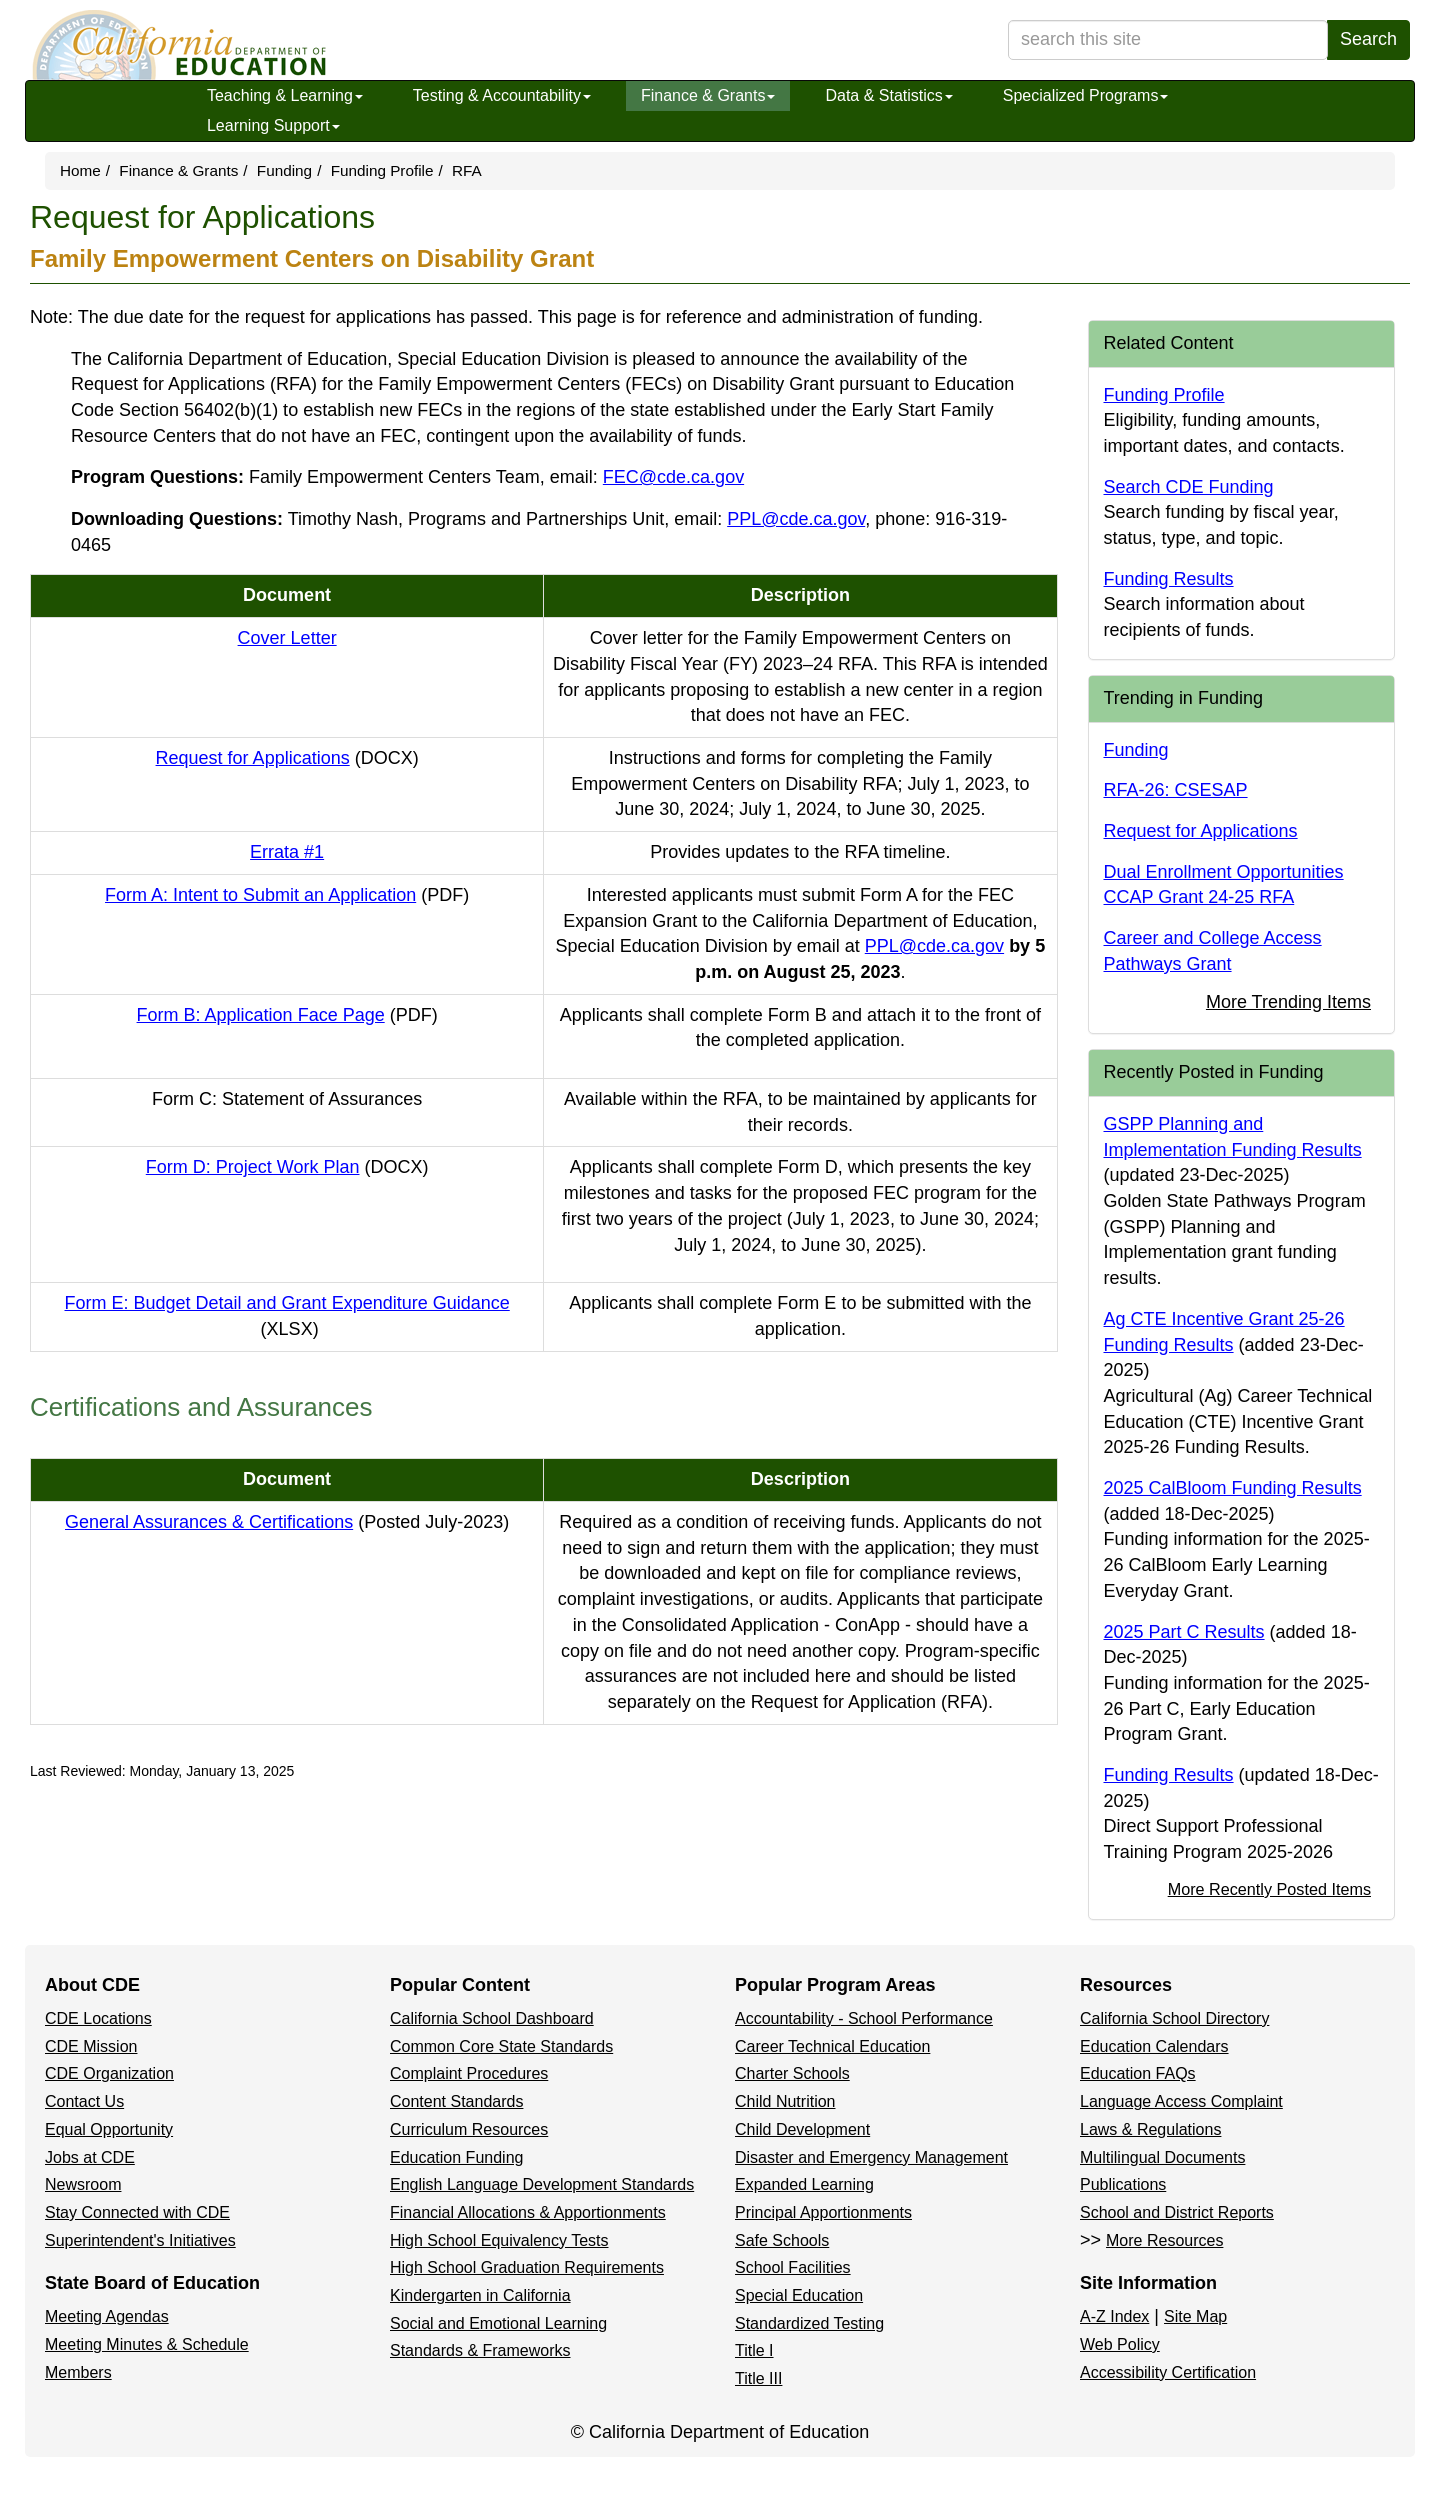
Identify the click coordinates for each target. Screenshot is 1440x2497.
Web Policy (1120, 2344)
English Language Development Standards (542, 2184)
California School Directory (1174, 2018)
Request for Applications (287, 758)
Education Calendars (1154, 2046)
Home (80, 170)
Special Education (799, 2295)
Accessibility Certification (1168, 2372)
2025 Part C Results (1184, 1632)
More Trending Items (1288, 1002)
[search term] (1168, 40)
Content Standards (456, 2101)
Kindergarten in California (480, 2295)
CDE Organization (109, 2073)
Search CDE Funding (1189, 487)
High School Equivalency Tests (499, 2240)
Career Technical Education (832, 2046)
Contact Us (84, 2101)
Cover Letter (287, 638)
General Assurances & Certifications (287, 1522)
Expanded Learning (804, 2184)
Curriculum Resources (469, 2129)
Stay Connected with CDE (137, 2212)
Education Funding (456, 2157)
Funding (284, 170)
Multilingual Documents (1162, 2157)
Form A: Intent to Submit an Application (287, 895)
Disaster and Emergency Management (871, 2157)
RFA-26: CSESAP (1176, 790)
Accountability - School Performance (864, 2018)
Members (78, 2372)
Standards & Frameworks (480, 2350)
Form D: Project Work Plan (287, 1167)
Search (1368, 39)
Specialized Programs (1086, 95)
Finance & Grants (708, 95)
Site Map (1195, 2316)
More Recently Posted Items (1269, 1889)
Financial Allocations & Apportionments (528, 2212)
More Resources (1164, 2240)
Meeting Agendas (107, 2316)
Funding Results (1169, 579)
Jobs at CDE (90, 2157)
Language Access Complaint (1181, 2101)
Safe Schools (782, 2240)
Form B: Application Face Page (287, 1015)
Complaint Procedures (469, 2073)
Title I (754, 2350)
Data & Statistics (888, 95)
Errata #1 (287, 852)
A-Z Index (1114, 2316)
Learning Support (273, 125)
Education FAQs (1138, 2073)
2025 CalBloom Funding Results (1233, 1488)
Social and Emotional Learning (498, 2323)
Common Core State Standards (501, 2046)
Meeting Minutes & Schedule (147, 2344)
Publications (1123, 2184)
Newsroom (83, 2184)
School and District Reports (1177, 2212)
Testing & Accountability (502, 95)
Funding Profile (382, 170)
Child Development (802, 2129)
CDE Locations (98, 2018)
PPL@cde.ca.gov (796, 519)
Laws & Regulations (1150, 2129)
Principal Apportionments (823, 2212)
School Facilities (793, 2267)
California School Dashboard (492, 2018)
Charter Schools (792, 2073)
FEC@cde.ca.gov (673, 477)
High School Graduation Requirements (527, 2267)
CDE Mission (91, 2046)
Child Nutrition (785, 2101)
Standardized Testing (809, 2323)
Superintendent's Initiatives (140, 2240)
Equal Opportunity (109, 2129)
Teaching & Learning (285, 95)
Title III (758, 2378)
